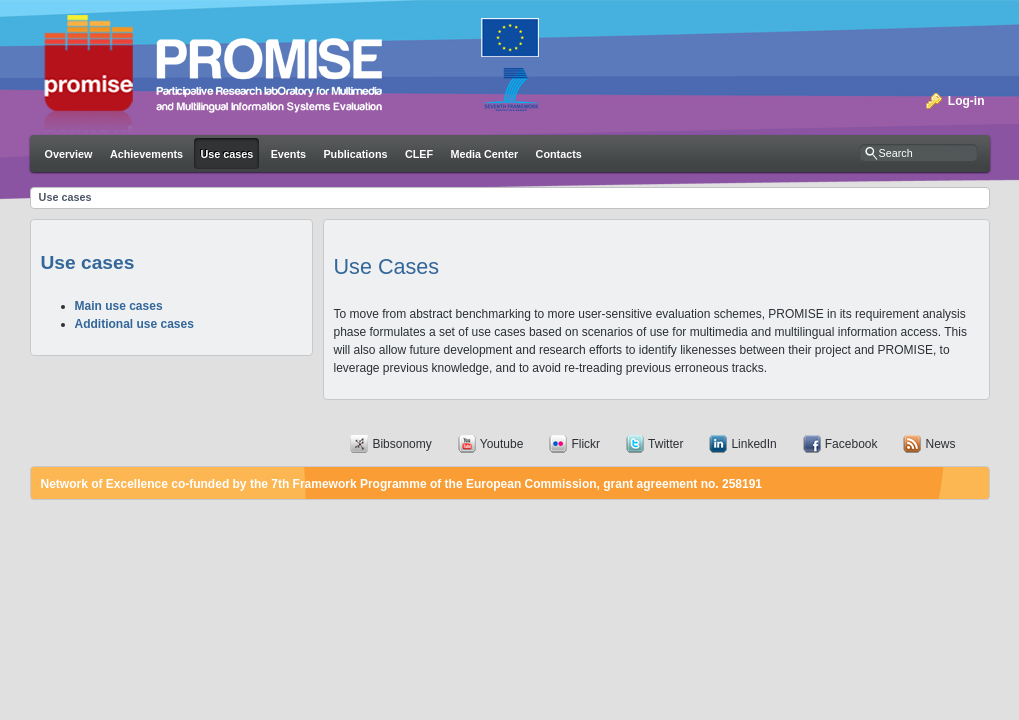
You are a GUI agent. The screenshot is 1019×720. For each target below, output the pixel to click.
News (940, 444)
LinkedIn (753, 444)
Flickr (585, 444)
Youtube (502, 444)
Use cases (65, 197)
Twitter (665, 444)
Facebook (851, 444)
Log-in (966, 101)
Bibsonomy (401, 444)
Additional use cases (134, 324)
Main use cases (119, 306)
